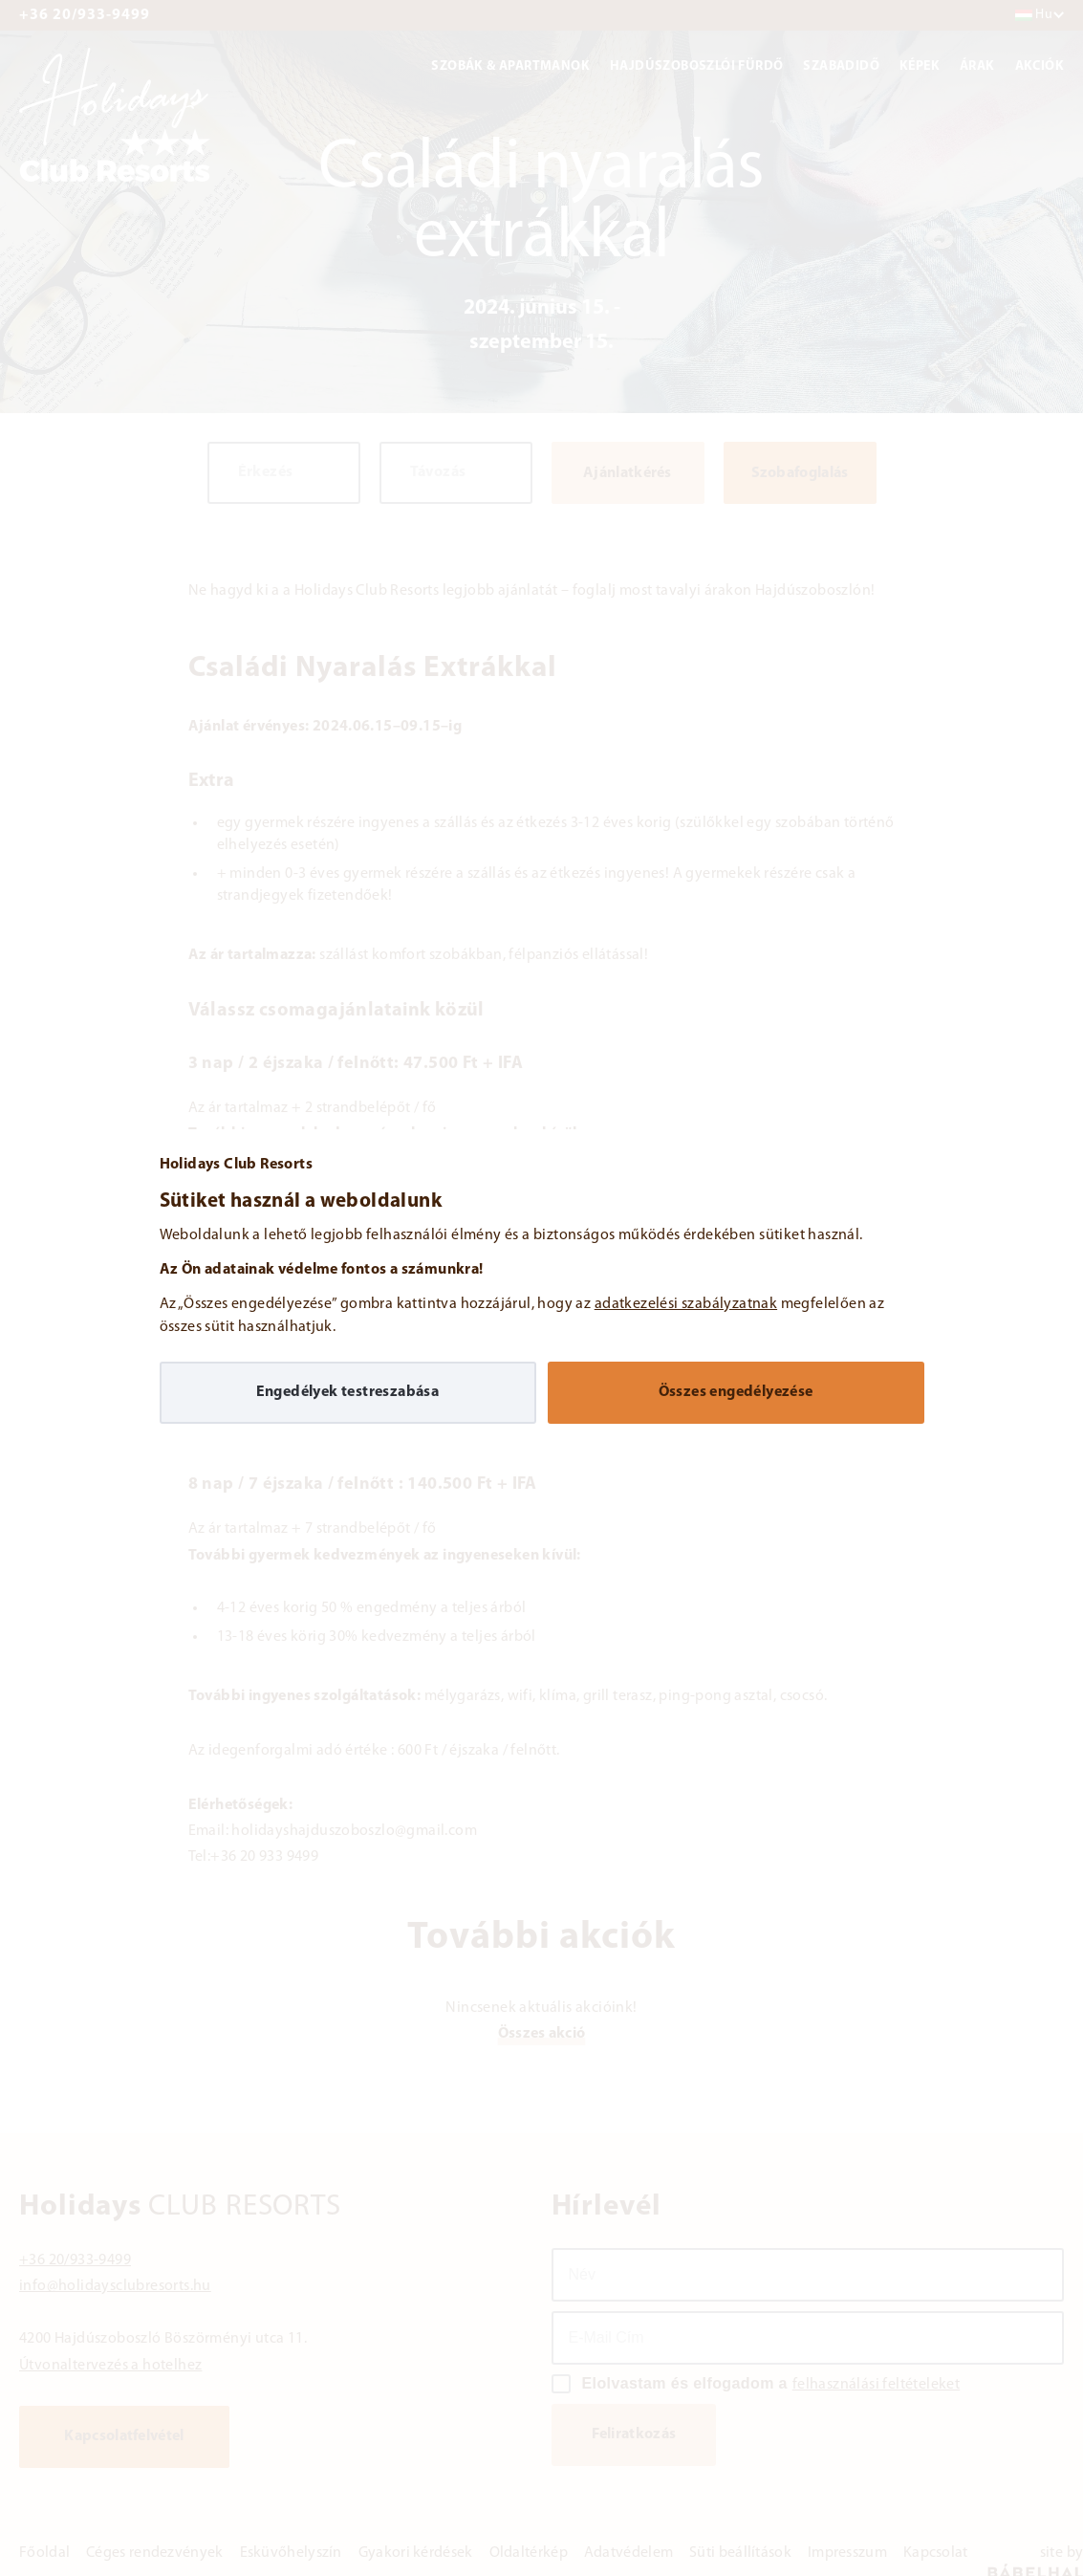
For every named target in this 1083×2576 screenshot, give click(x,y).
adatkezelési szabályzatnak (686, 1304)
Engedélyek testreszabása (348, 1392)
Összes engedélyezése (736, 1392)
